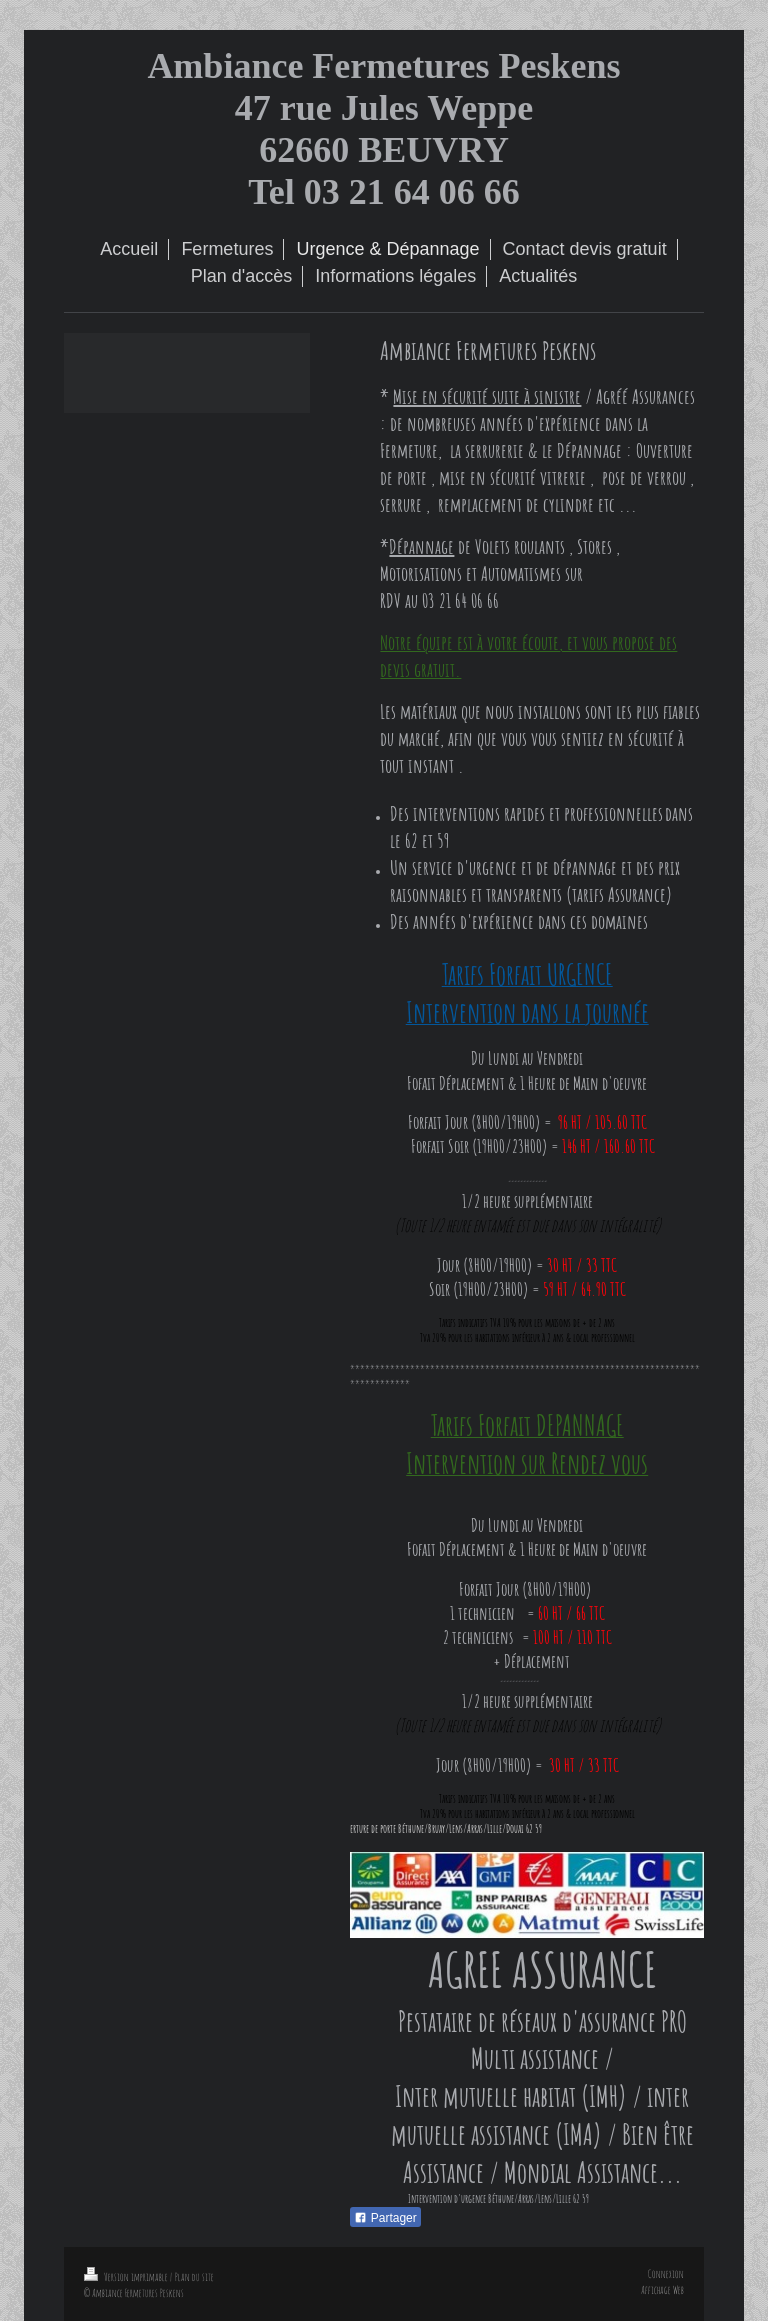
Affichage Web (662, 2290)
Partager (385, 2218)
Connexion (666, 2274)
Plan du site (194, 2277)
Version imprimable (127, 2277)
